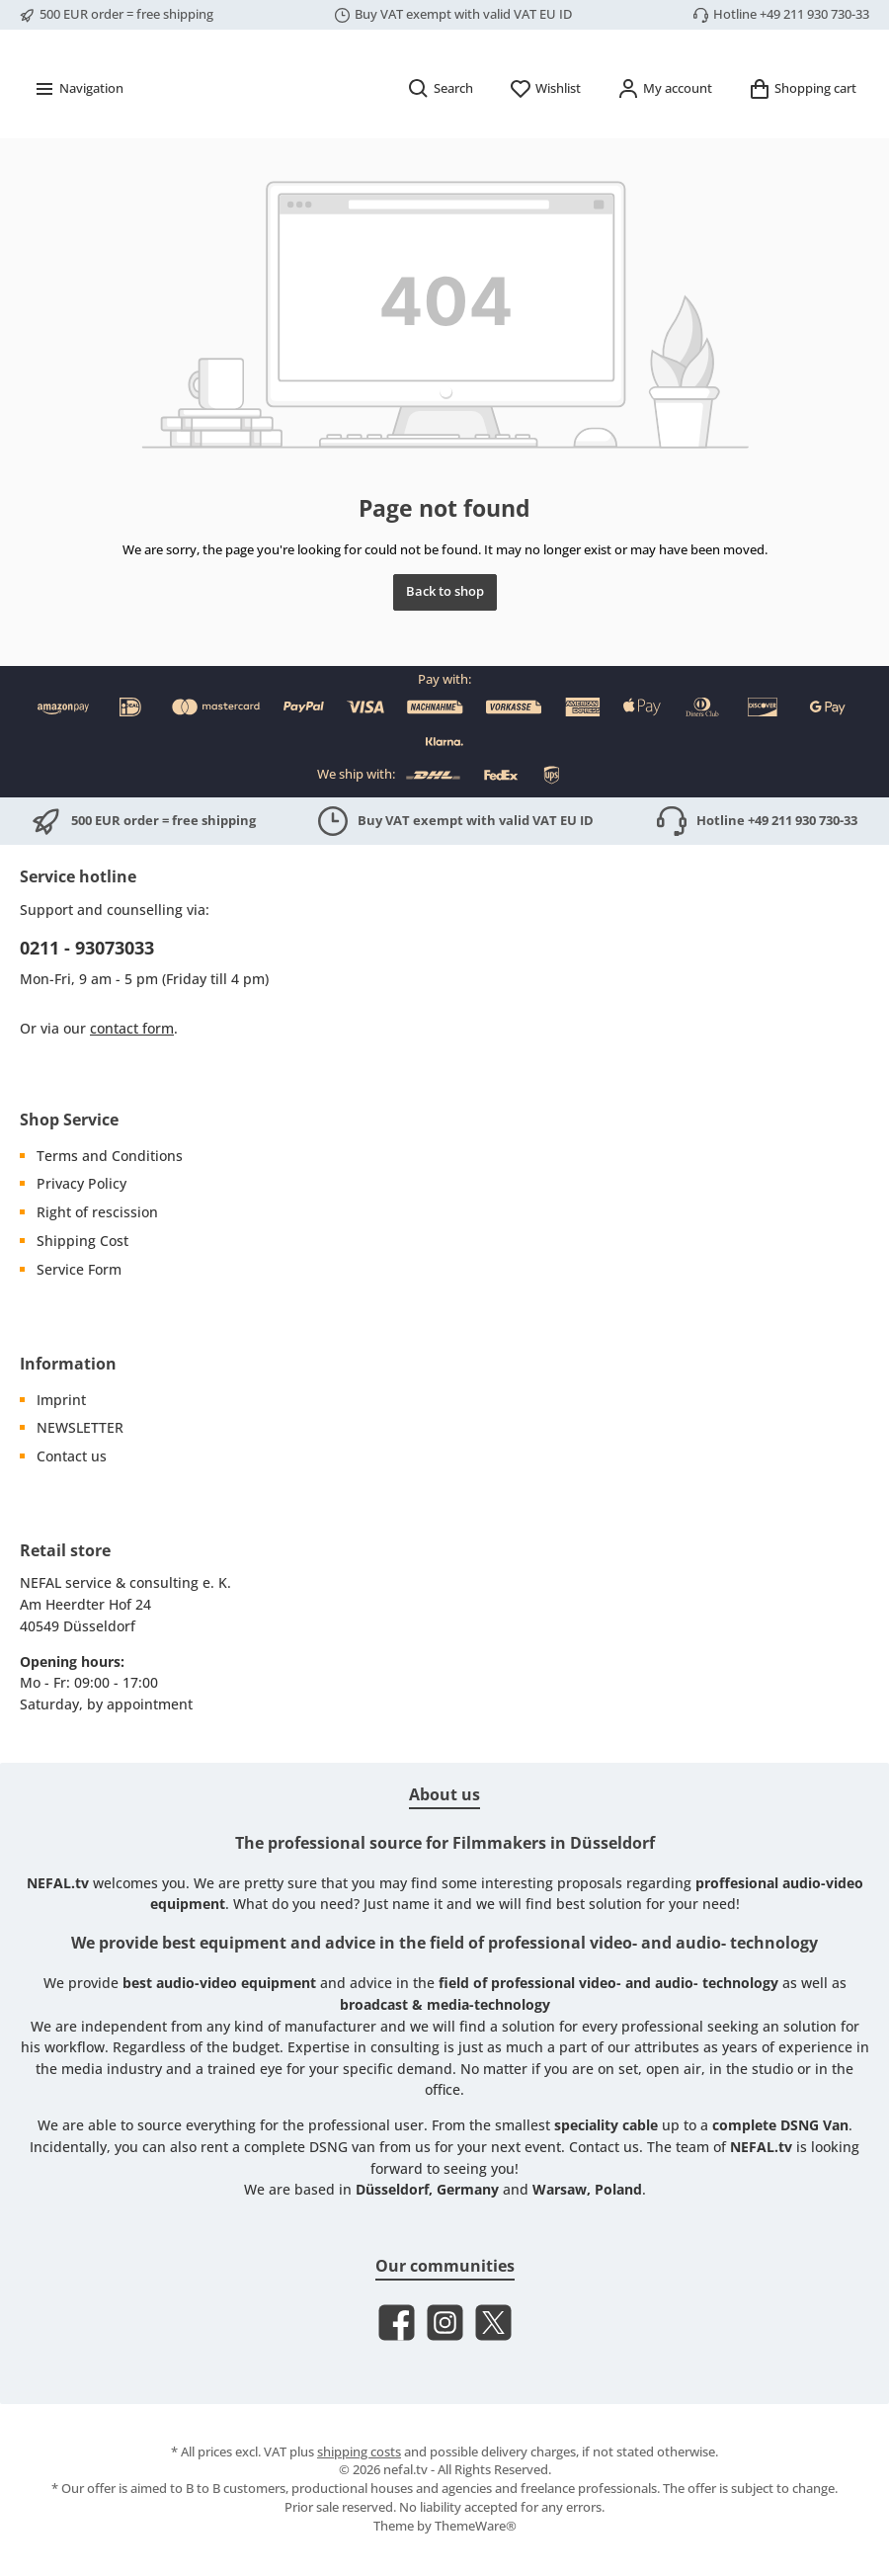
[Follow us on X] (493, 2322)
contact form (132, 1029)
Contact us (72, 1457)
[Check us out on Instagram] (445, 2322)
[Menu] (78, 145)
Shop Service (69, 1119)
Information (68, 1363)
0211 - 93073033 (87, 947)
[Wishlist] (545, 145)
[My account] (664, 145)
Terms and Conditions (110, 1155)
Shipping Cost (82, 1240)
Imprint (61, 1399)
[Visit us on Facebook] (396, 2322)
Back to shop (445, 647)
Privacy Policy (81, 1184)
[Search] (440, 145)
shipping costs (359, 2452)
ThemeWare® (476, 2527)
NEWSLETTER (80, 1428)
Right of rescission (97, 1213)
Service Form (79, 1269)
